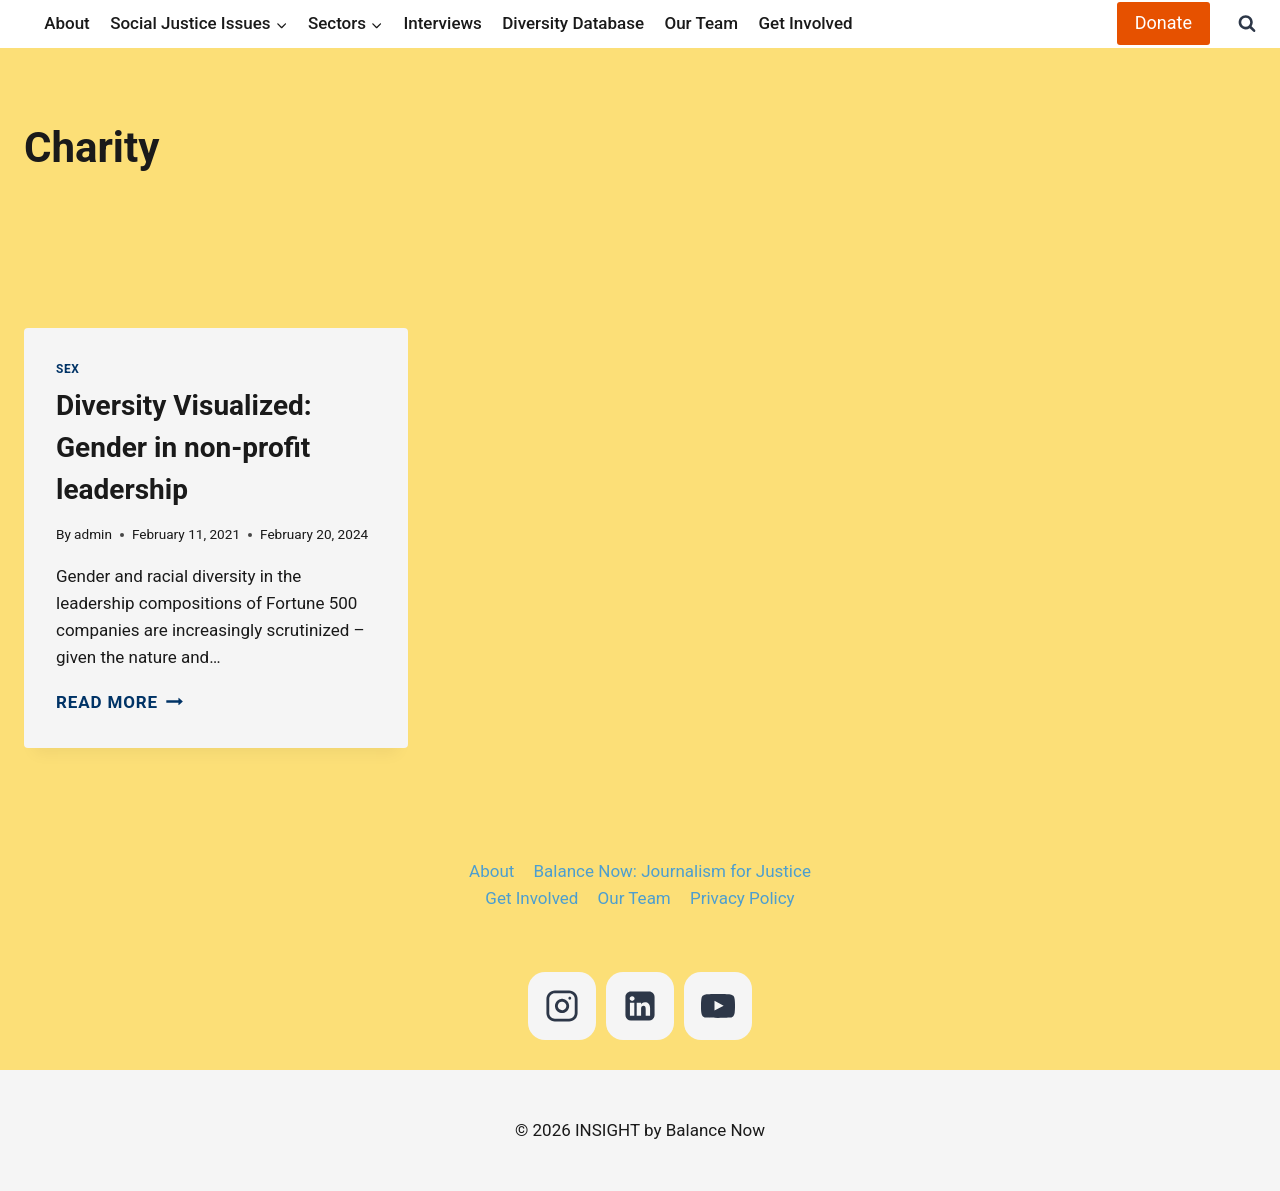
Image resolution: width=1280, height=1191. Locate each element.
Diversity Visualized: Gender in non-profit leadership (184, 447)
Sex (67, 369)
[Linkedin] (640, 1006)
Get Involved (805, 23)
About (67, 23)
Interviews (442, 23)
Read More (119, 702)
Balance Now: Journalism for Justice (672, 871)
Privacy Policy (742, 898)
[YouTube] (718, 1006)
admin (93, 534)
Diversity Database (573, 23)
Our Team (701, 23)
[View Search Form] (1238, 24)
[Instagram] (562, 1006)
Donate (1163, 22)
